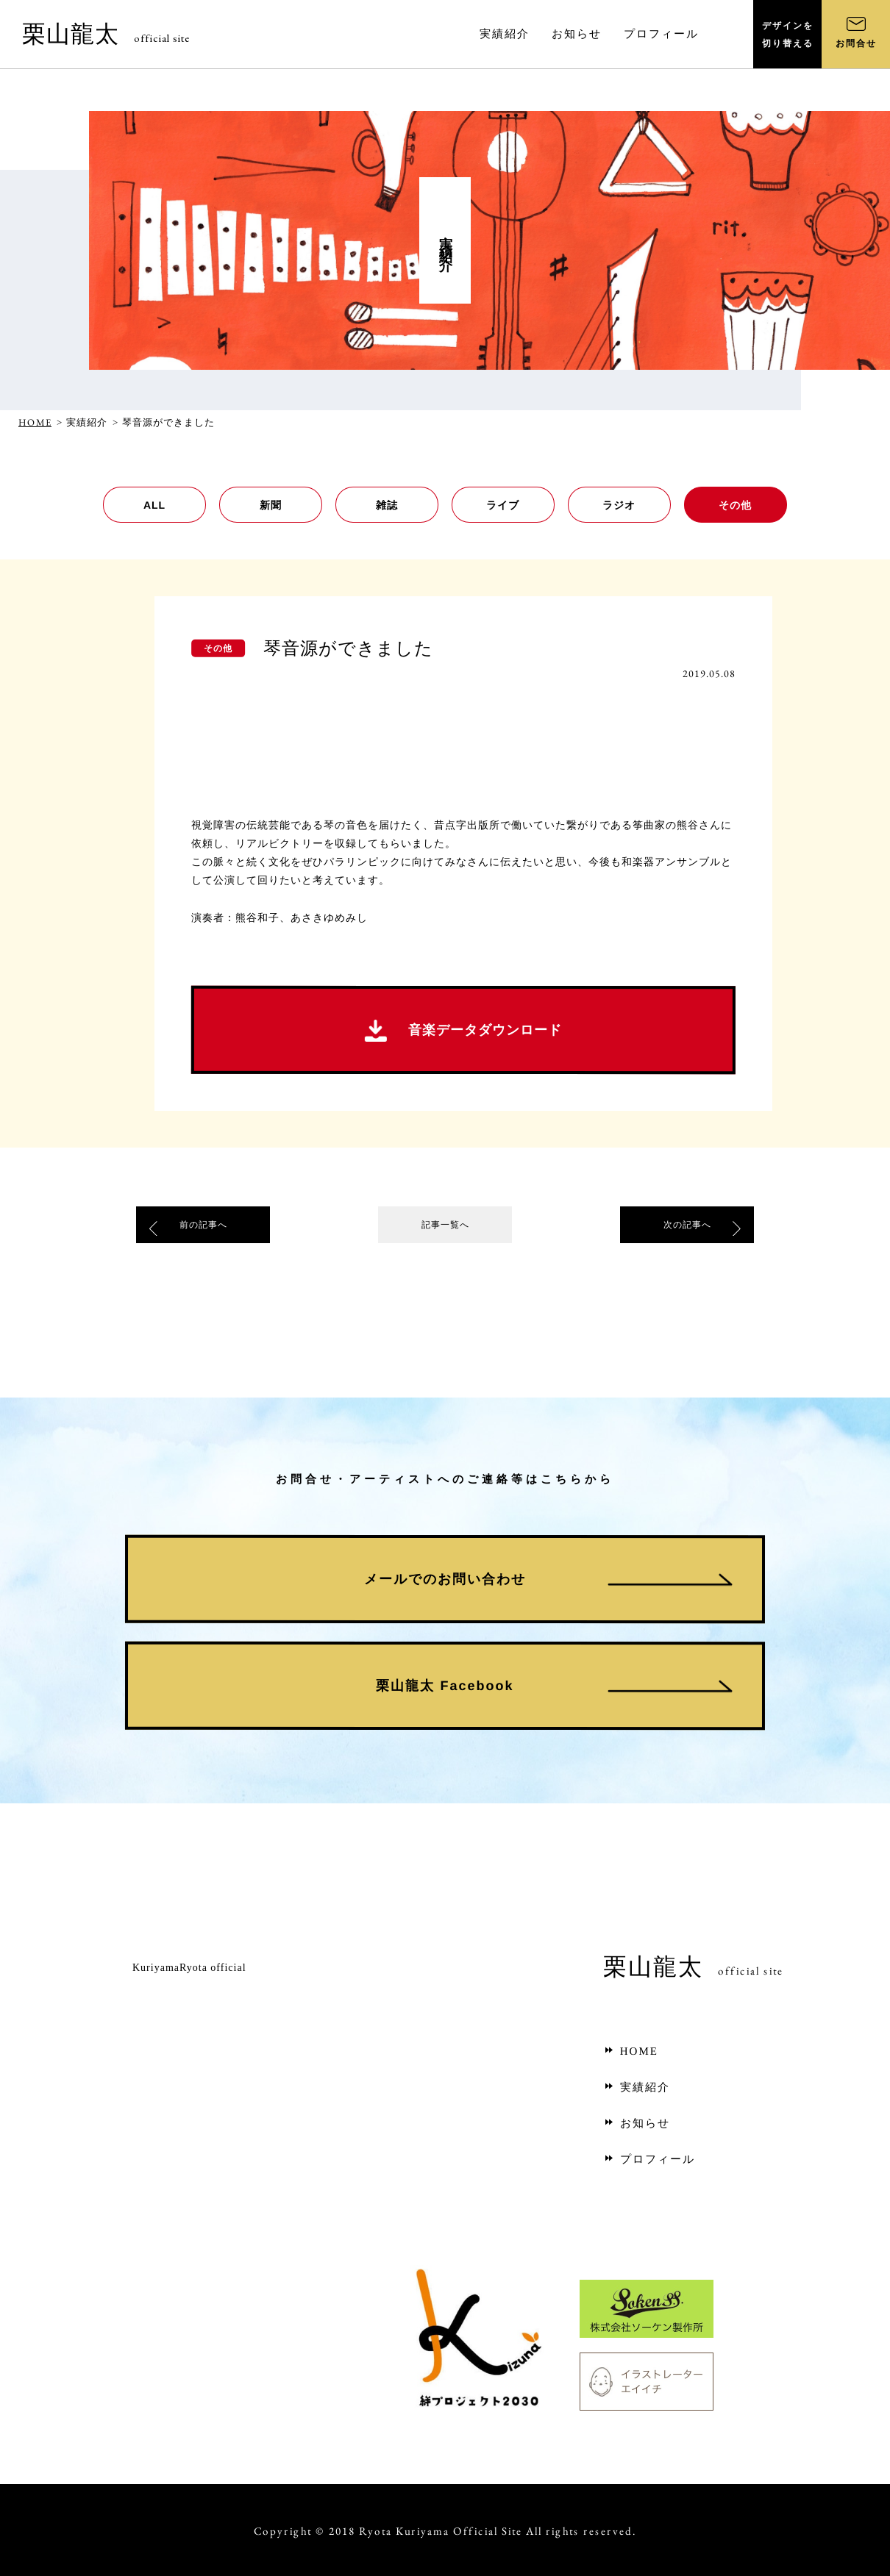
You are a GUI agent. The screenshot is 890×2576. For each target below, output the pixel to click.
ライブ (502, 505)
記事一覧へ (445, 1228)
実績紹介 (636, 2087)
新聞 (271, 505)
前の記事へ (203, 1228)
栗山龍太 (106, 34)
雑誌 (387, 505)
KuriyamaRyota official (189, 1967)
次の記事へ (687, 1228)
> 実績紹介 (82, 422)
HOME (34, 422)
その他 (735, 505)
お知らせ (636, 2123)
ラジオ (619, 505)
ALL (154, 505)
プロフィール (649, 2159)
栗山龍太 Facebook (444, 1685)
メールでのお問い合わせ (445, 1578)
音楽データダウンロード (463, 1031)
